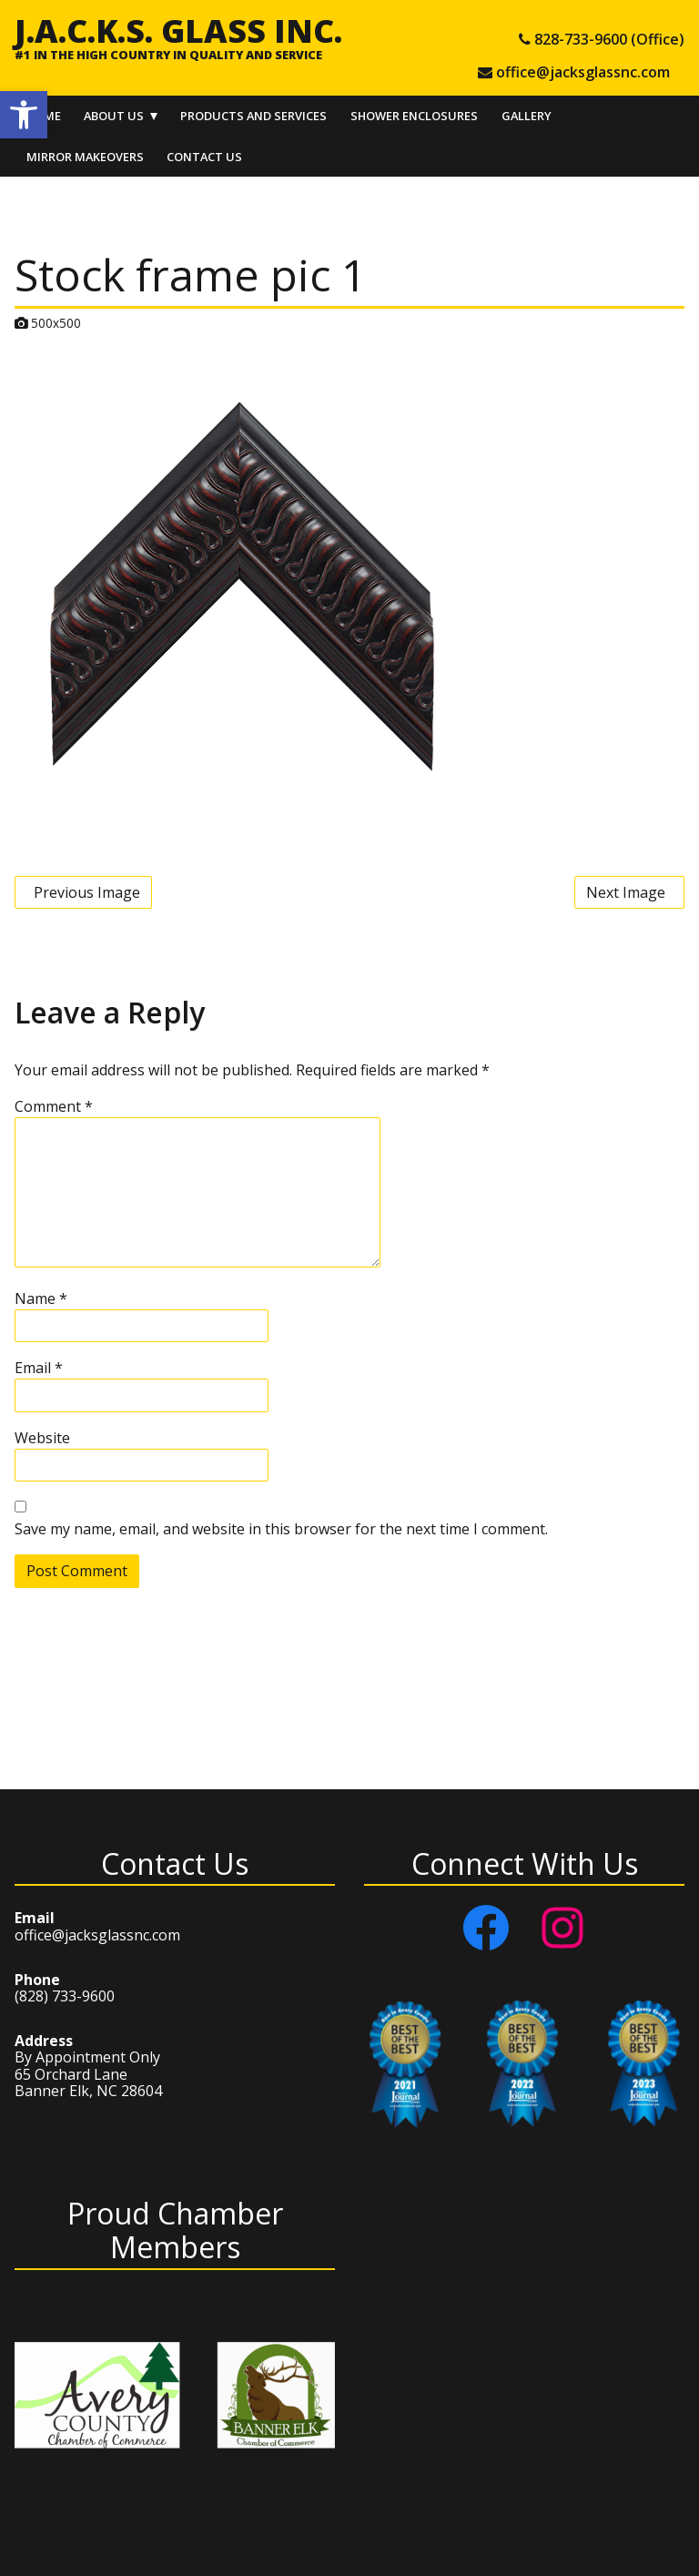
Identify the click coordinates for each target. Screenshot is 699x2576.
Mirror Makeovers (85, 156)
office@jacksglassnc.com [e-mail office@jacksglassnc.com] (583, 72)
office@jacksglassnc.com (97, 1935)
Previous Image (87, 892)
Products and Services (253, 115)
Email (39, 1368)
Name (41, 1298)
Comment (54, 1106)
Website (42, 1438)
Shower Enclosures (414, 115)
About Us (114, 115)
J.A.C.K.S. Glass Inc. (178, 30)
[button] (23, 114)
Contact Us (204, 156)
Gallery (526, 115)
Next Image (625, 892)
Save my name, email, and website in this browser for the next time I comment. (281, 1529)
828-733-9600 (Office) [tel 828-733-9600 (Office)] (609, 39)
